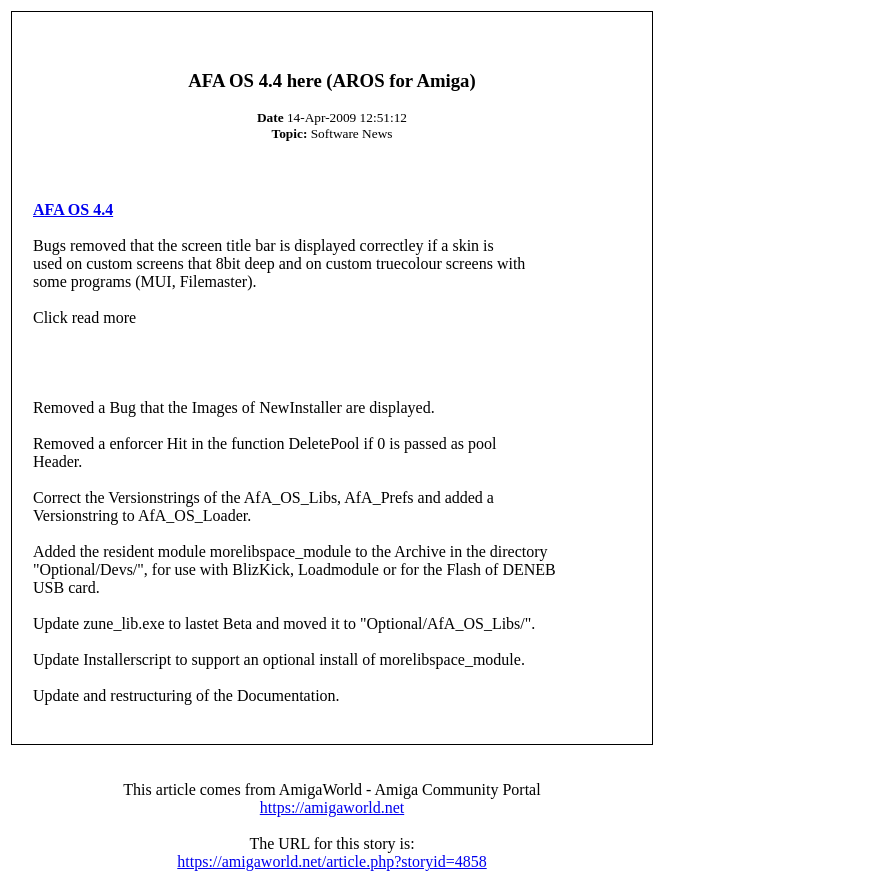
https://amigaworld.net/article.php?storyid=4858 (331, 861)
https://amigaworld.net (332, 807)
